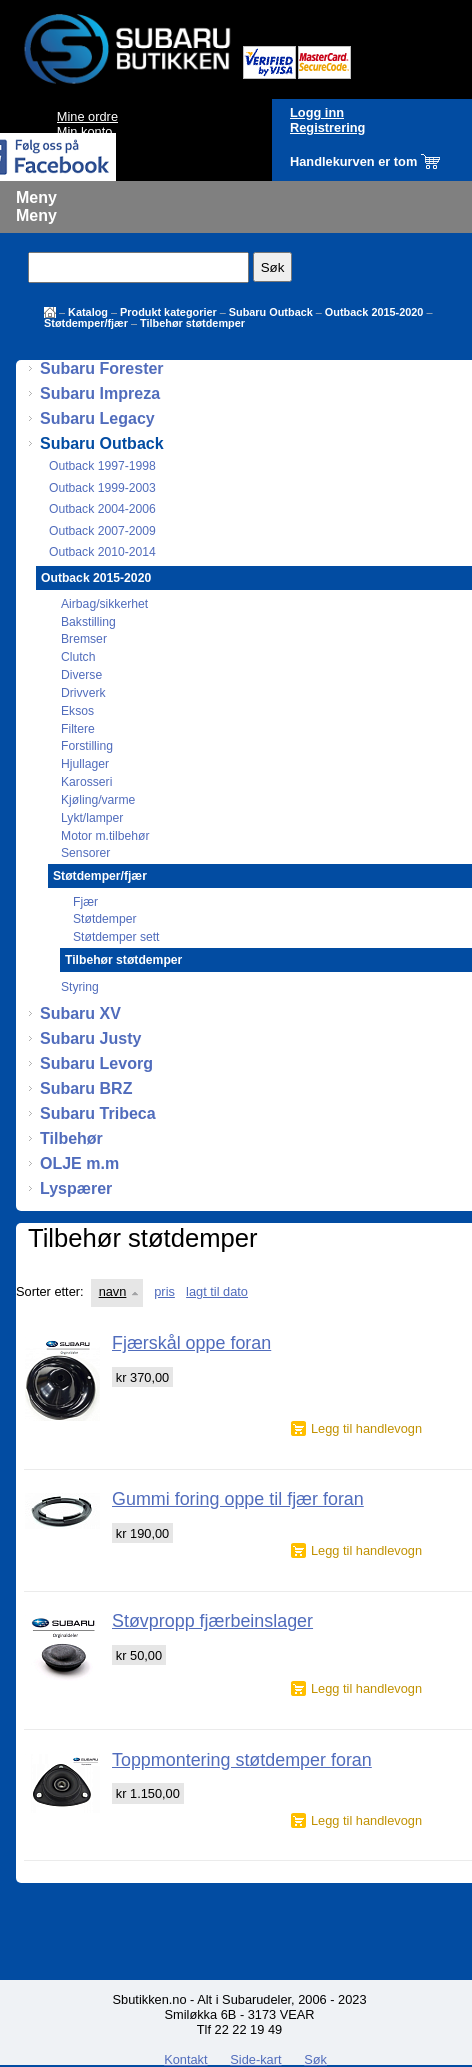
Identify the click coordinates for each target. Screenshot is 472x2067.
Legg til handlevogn (366, 1428)
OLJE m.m (79, 1163)
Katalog (88, 312)
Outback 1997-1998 (102, 466)
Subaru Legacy (97, 418)
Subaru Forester (102, 368)
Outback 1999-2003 (102, 488)
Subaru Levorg (96, 1063)
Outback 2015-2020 (374, 312)
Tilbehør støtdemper (192, 323)
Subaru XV (80, 1013)
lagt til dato (217, 1291)
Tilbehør (71, 1138)
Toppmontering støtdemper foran (242, 1760)
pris (164, 1291)
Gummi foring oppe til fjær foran (238, 1499)
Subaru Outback (271, 312)
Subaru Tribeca (98, 1113)
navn (113, 1291)
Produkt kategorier (168, 312)
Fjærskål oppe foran (191, 1343)
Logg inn (317, 112)
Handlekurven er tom (353, 161)
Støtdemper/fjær (86, 323)
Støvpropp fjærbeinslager (212, 1621)
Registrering (327, 127)
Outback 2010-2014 (102, 552)
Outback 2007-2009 (102, 531)
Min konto (84, 131)
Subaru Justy (90, 1038)
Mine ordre (87, 116)
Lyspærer (76, 1188)
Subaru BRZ (86, 1088)
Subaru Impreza (100, 393)
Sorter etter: (50, 1291)
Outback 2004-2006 (102, 509)
